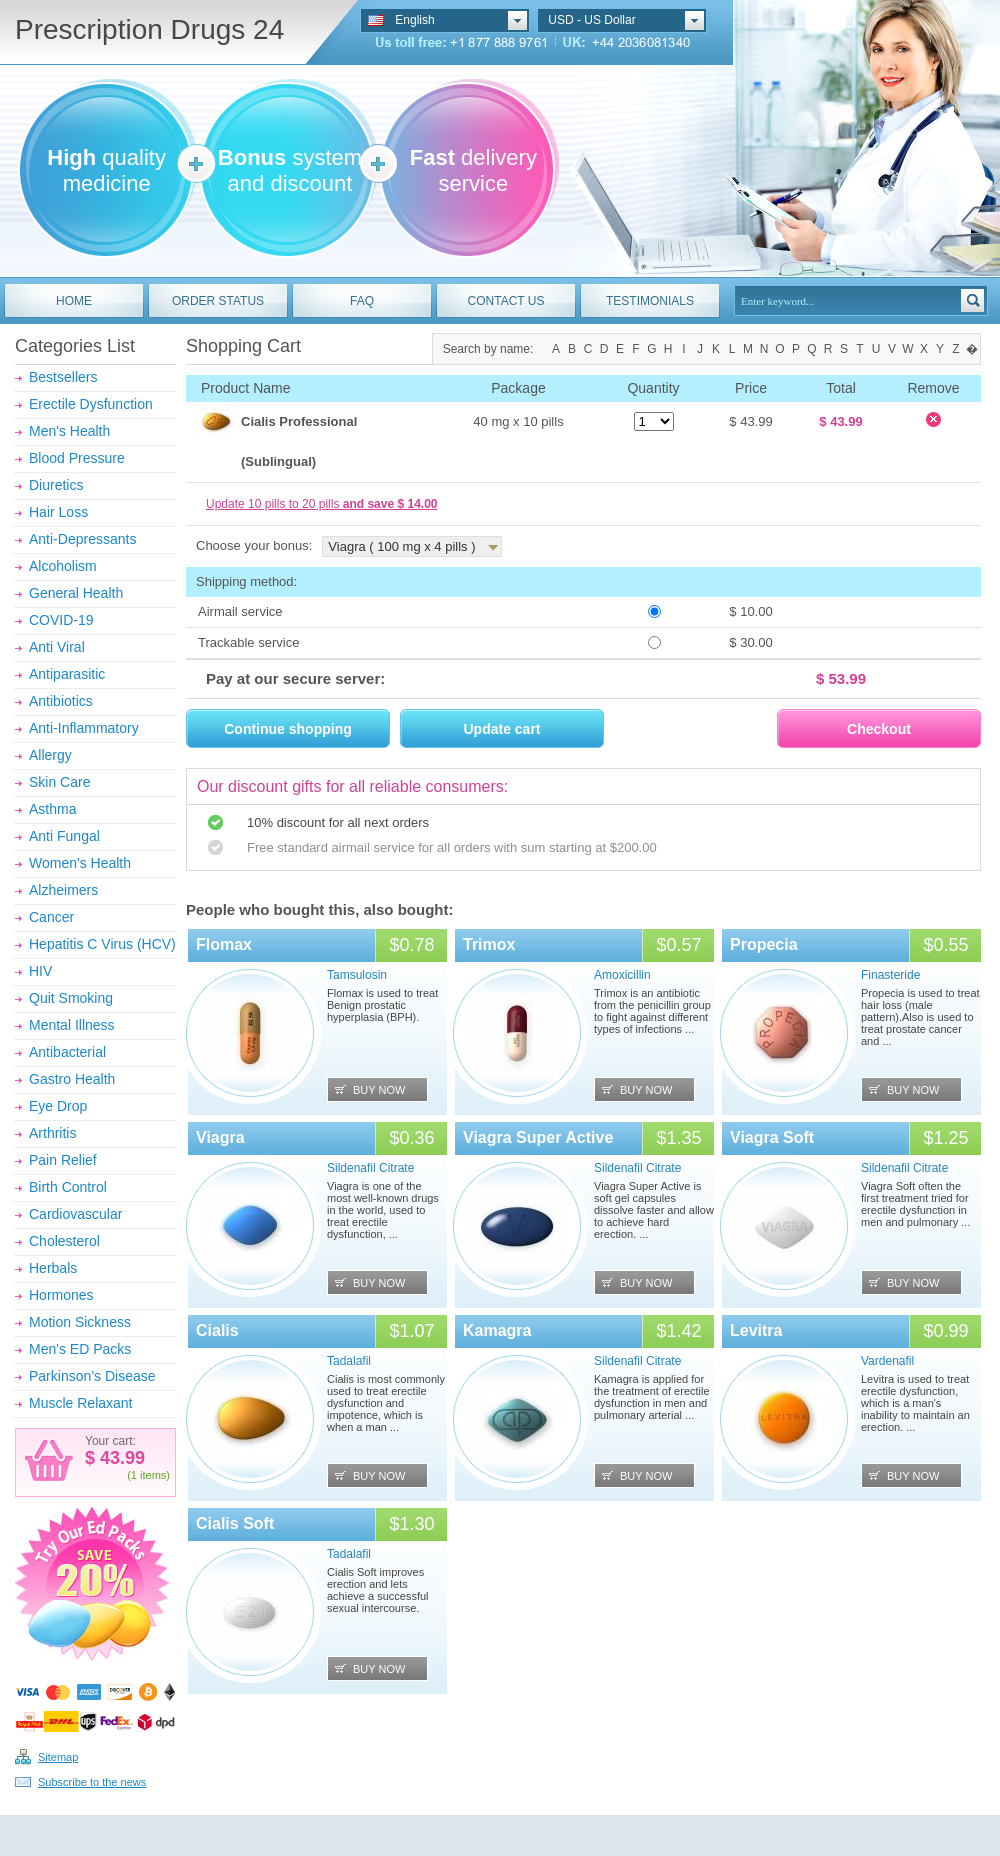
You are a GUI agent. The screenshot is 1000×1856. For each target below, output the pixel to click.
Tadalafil (349, 1361)
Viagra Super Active (538, 1137)
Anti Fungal (64, 836)
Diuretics (56, 485)
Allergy (50, 755)
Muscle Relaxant (81, 1403)
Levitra (756, 1330)
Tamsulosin (357, 975)
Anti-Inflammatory (84, 728)
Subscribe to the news (92, 1782)
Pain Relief (63, 1160)
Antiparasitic (67, 674)
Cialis (217, 1330)
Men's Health (69, 431)
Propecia (764, 944)
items (153, 1475)
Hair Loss (58, 512)
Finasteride (890, 975)
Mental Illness (72, 1025)
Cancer (51, 917)
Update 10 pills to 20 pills (321, 504)
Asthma (52, 809)
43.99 (120, 1458)
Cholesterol (64, 1241)
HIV (40, 971)
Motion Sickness (80, 1322)
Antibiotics (61, 701)
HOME (74, 301)
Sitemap (58, 1757)
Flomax (224, 944)
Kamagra (497, 1330)
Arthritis (52, 1133)
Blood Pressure (77, 458)
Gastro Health (72, 1079)
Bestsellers (63, 377)
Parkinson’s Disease (92, 1376)
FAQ (362, 301)
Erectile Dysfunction (91, 404)
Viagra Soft (772, 1137)
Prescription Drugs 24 (149, 29)
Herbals (53, 1268)
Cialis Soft (235, 1523)
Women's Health (80, 863)
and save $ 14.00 (390, 504)
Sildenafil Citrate (370, 1168)
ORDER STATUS (218, 301)
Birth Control (68, 1187)
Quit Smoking (71, 998)
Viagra (220, 1137)
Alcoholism (63, 566)
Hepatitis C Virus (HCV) (102, 944)
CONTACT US (506, 301)
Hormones (61, 1295)
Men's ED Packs (80, 1349)
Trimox (489, 944)
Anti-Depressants (82, 539)
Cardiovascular (75, 1214)
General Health (76, 593)
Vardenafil (887, 1361)
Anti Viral (57, 647)
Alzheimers (63, 890)
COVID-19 (61, 620)
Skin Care (59, 782)
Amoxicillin (622, 975)
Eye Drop (58, 1106)
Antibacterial (67, 1052)
